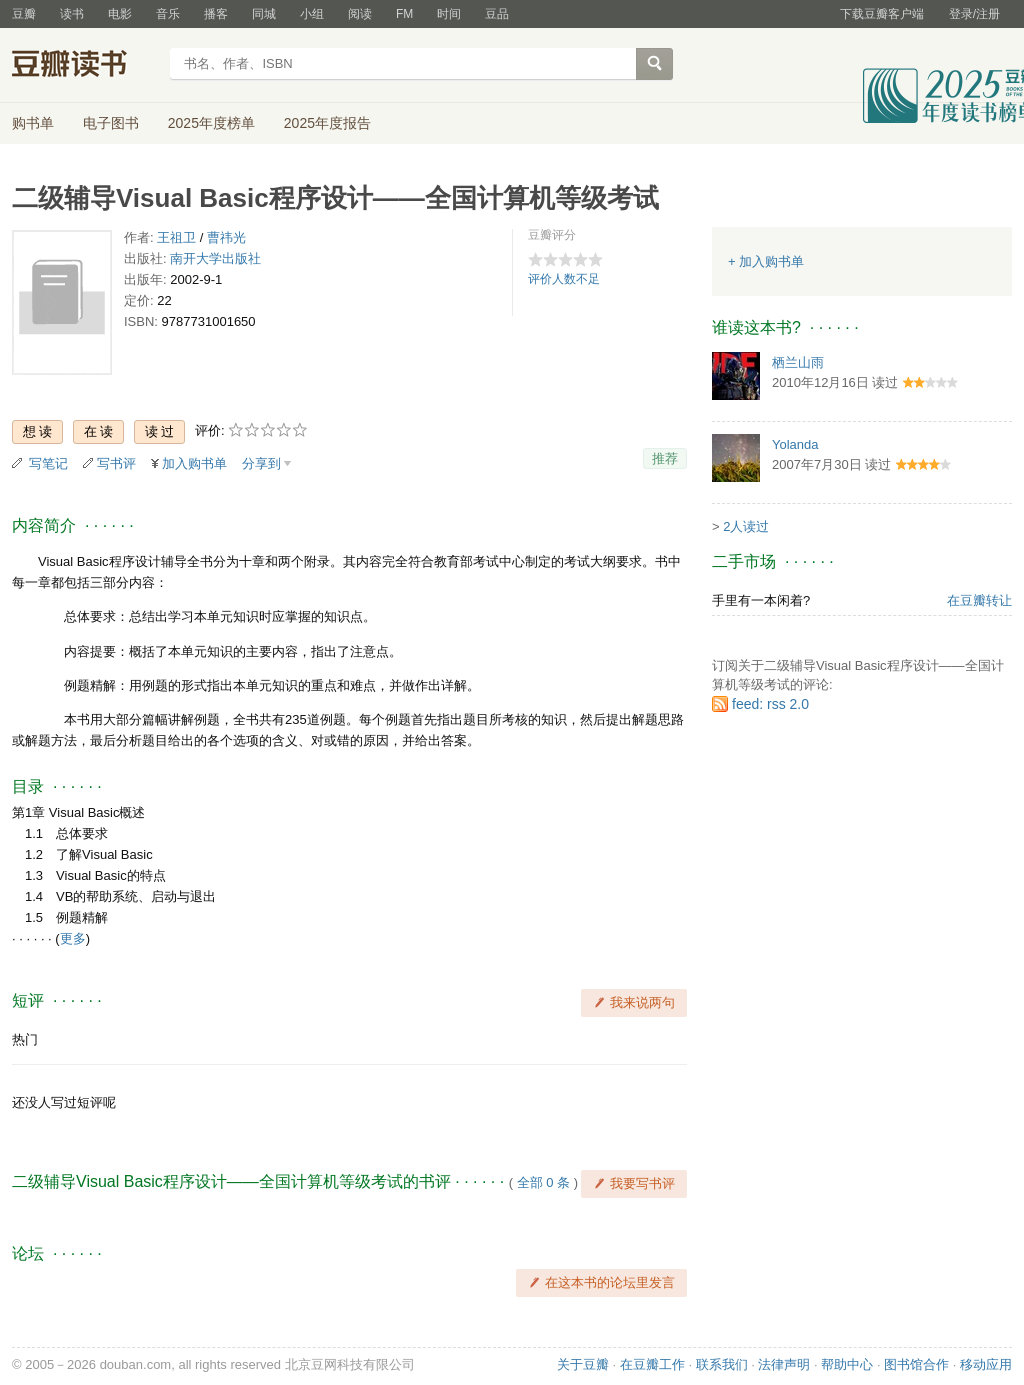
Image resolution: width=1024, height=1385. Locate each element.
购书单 (33, 123)
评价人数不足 (564, 279)
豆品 (497, 14)
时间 (449, 14)
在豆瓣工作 (652, 1364)
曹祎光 (226, 237)
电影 (120, 14)
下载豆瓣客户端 (882, 14)
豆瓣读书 (84, 66)
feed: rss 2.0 (770, 704)
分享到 (261, 463)
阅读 (360, 14)
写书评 (116, 463)
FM (404, 14)
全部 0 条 (543, 1182)
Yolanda (795, 444)
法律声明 (784, 1364)
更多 (73, 938)
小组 (312, 14)
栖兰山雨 (798, 362)
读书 (72, 14)
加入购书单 (194, 463)
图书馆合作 (916, 1364)
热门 (25, 1039)
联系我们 (722, 1364)
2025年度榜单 (211, 123)
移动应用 (986, 1364)
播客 (216, 14)
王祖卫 (176, 237)
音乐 (168, 14)
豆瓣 (24, 14)
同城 (264, 14)
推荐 (665, 458)
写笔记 (48, 463)
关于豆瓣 (583, 1364)
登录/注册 (974, 14)
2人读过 (746, 526)
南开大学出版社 (215, 258)
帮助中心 (847, 1364)
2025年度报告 (327, 123)
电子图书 (111, 123)
